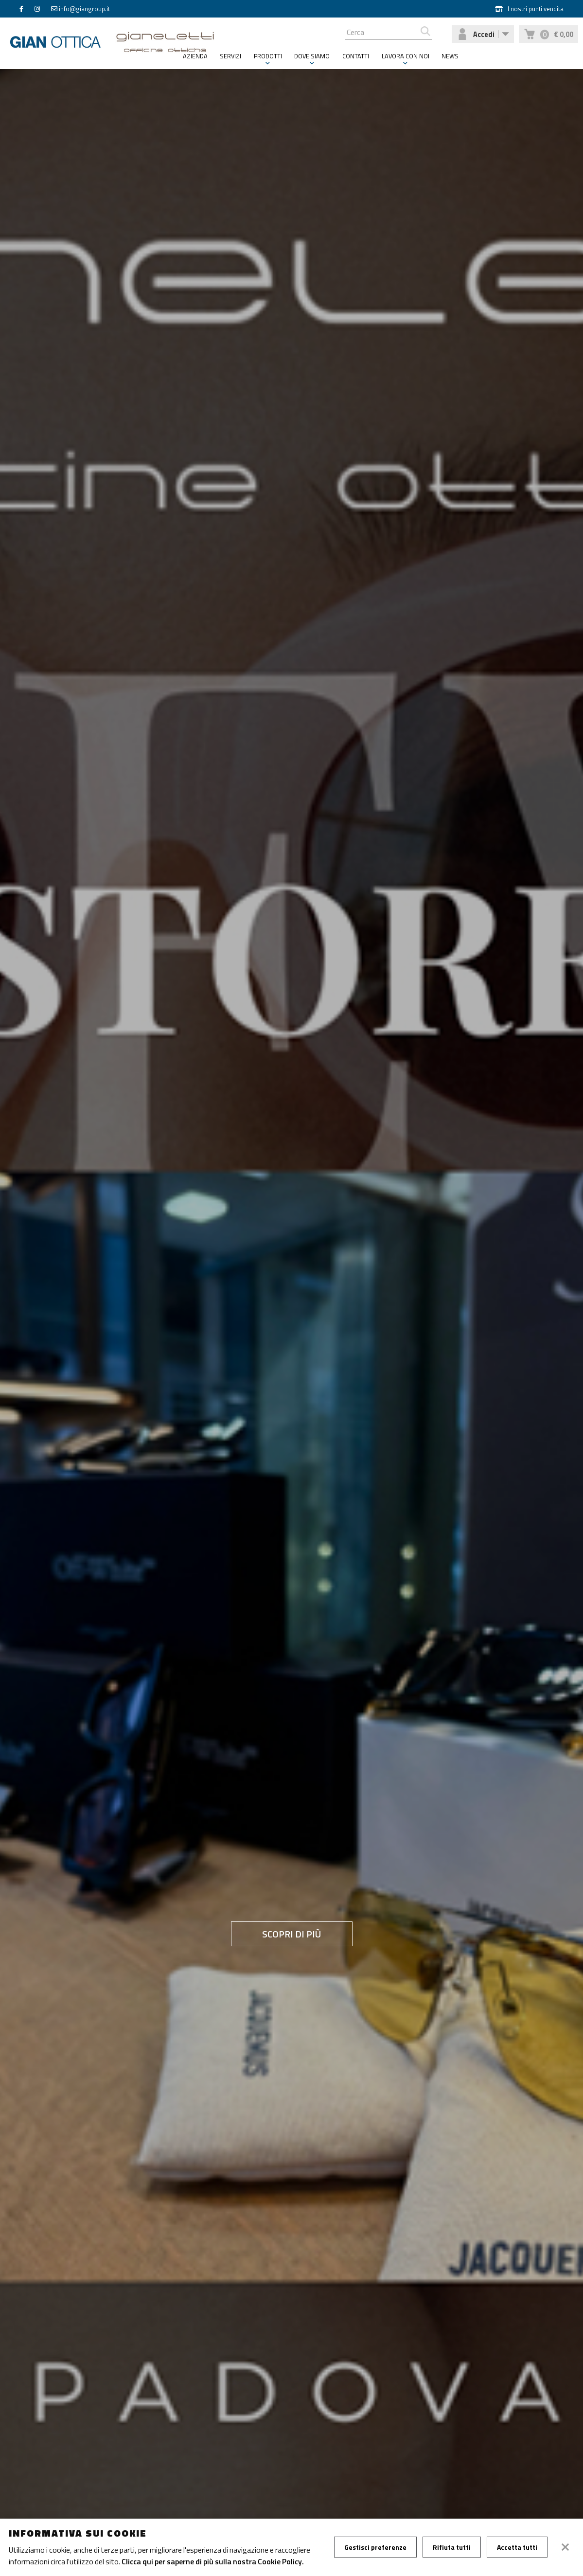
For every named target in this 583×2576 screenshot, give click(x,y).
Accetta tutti (517, 2547)
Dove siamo (312, 56)
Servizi (230, 56)
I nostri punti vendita (529, 9)
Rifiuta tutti (452, 2547)
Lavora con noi (405, 56)
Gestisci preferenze (375, 2547)
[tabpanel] (291, 1319)
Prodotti (268, 56)
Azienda (195, 56)
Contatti (355, 56)
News (450, 56)
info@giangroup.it (84, 9)
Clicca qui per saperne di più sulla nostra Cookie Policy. (213, 2561)
